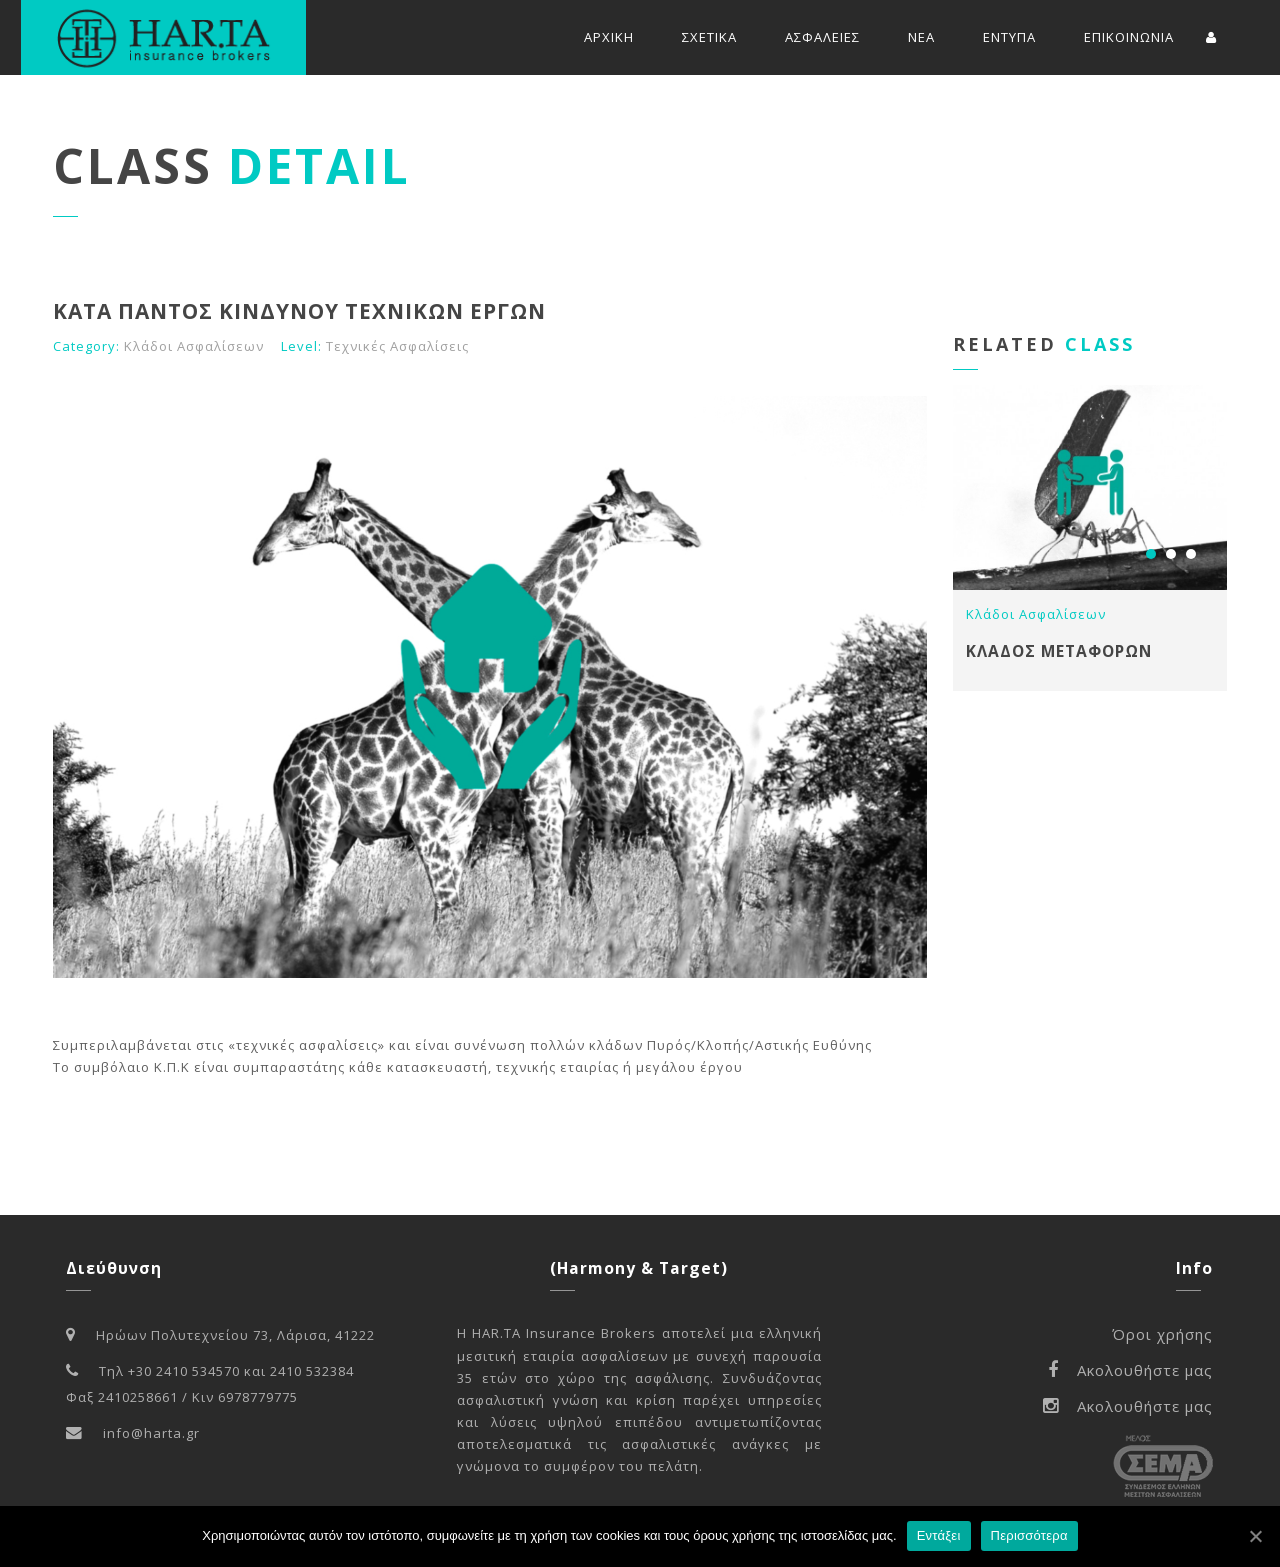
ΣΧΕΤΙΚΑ (709, 37)
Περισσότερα (1029, 1535)
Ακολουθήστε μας (1130, 1370)
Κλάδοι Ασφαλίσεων (194, 346)
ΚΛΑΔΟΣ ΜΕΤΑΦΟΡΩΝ (1059, 651)
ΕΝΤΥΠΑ (1009, 37)
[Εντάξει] (1255, 1536)
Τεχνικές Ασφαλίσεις (397, 346)
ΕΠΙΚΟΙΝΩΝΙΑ (1129, 37)
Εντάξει (939, 1535)
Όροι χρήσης (1162, 1334)
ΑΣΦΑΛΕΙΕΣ (822, 37)
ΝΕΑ (921, 37)
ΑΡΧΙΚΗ (609, 37)
